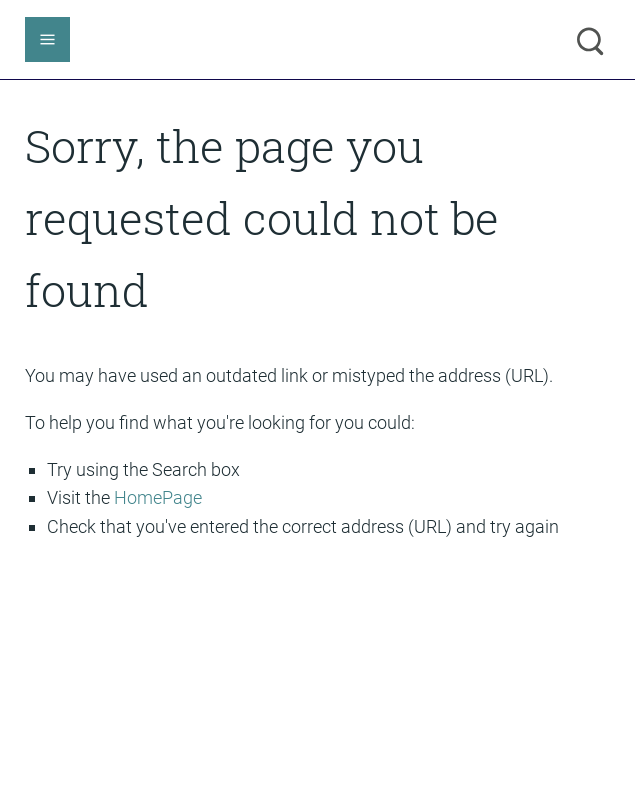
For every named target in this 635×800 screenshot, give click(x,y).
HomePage (158, 497)
